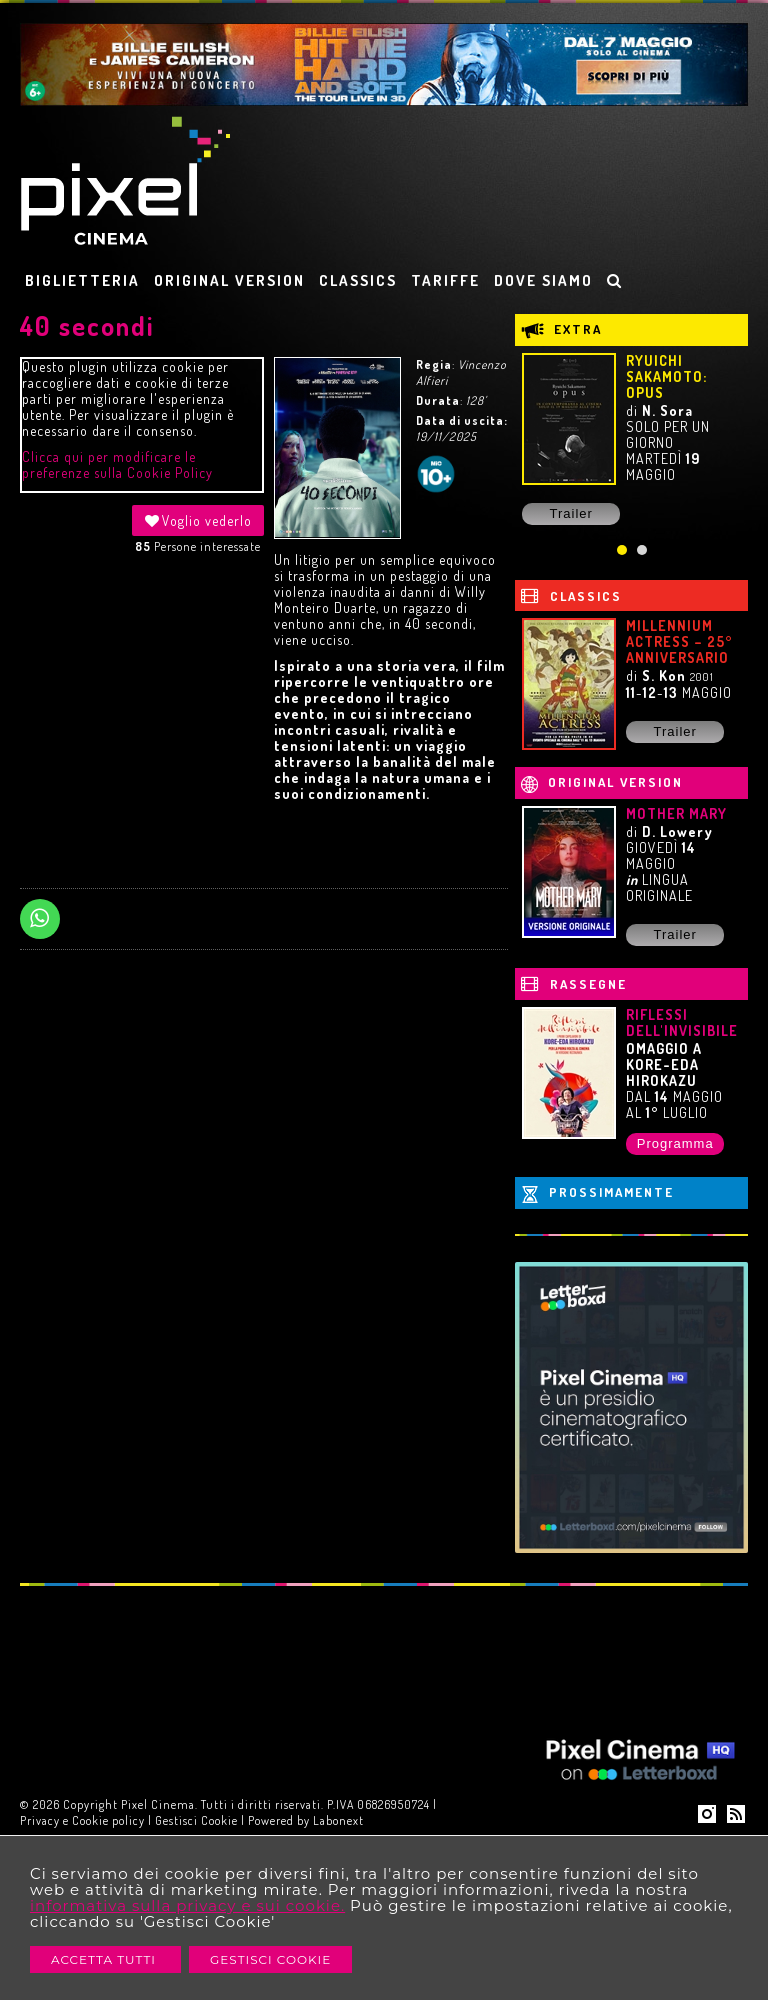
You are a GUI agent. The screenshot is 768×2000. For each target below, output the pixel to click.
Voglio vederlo (198, 520)
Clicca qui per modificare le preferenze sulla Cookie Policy (117, 464)
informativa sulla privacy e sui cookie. (187, 1905)
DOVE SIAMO (543, 280)
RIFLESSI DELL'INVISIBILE (682, 1022)
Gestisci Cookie (270, 1959)
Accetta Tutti (105, 1959)
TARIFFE (445, 280)
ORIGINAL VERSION (229, 280)
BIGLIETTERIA (82, 280)
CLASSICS (358, 280)
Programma (675, 1143)
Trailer (571, 513)
